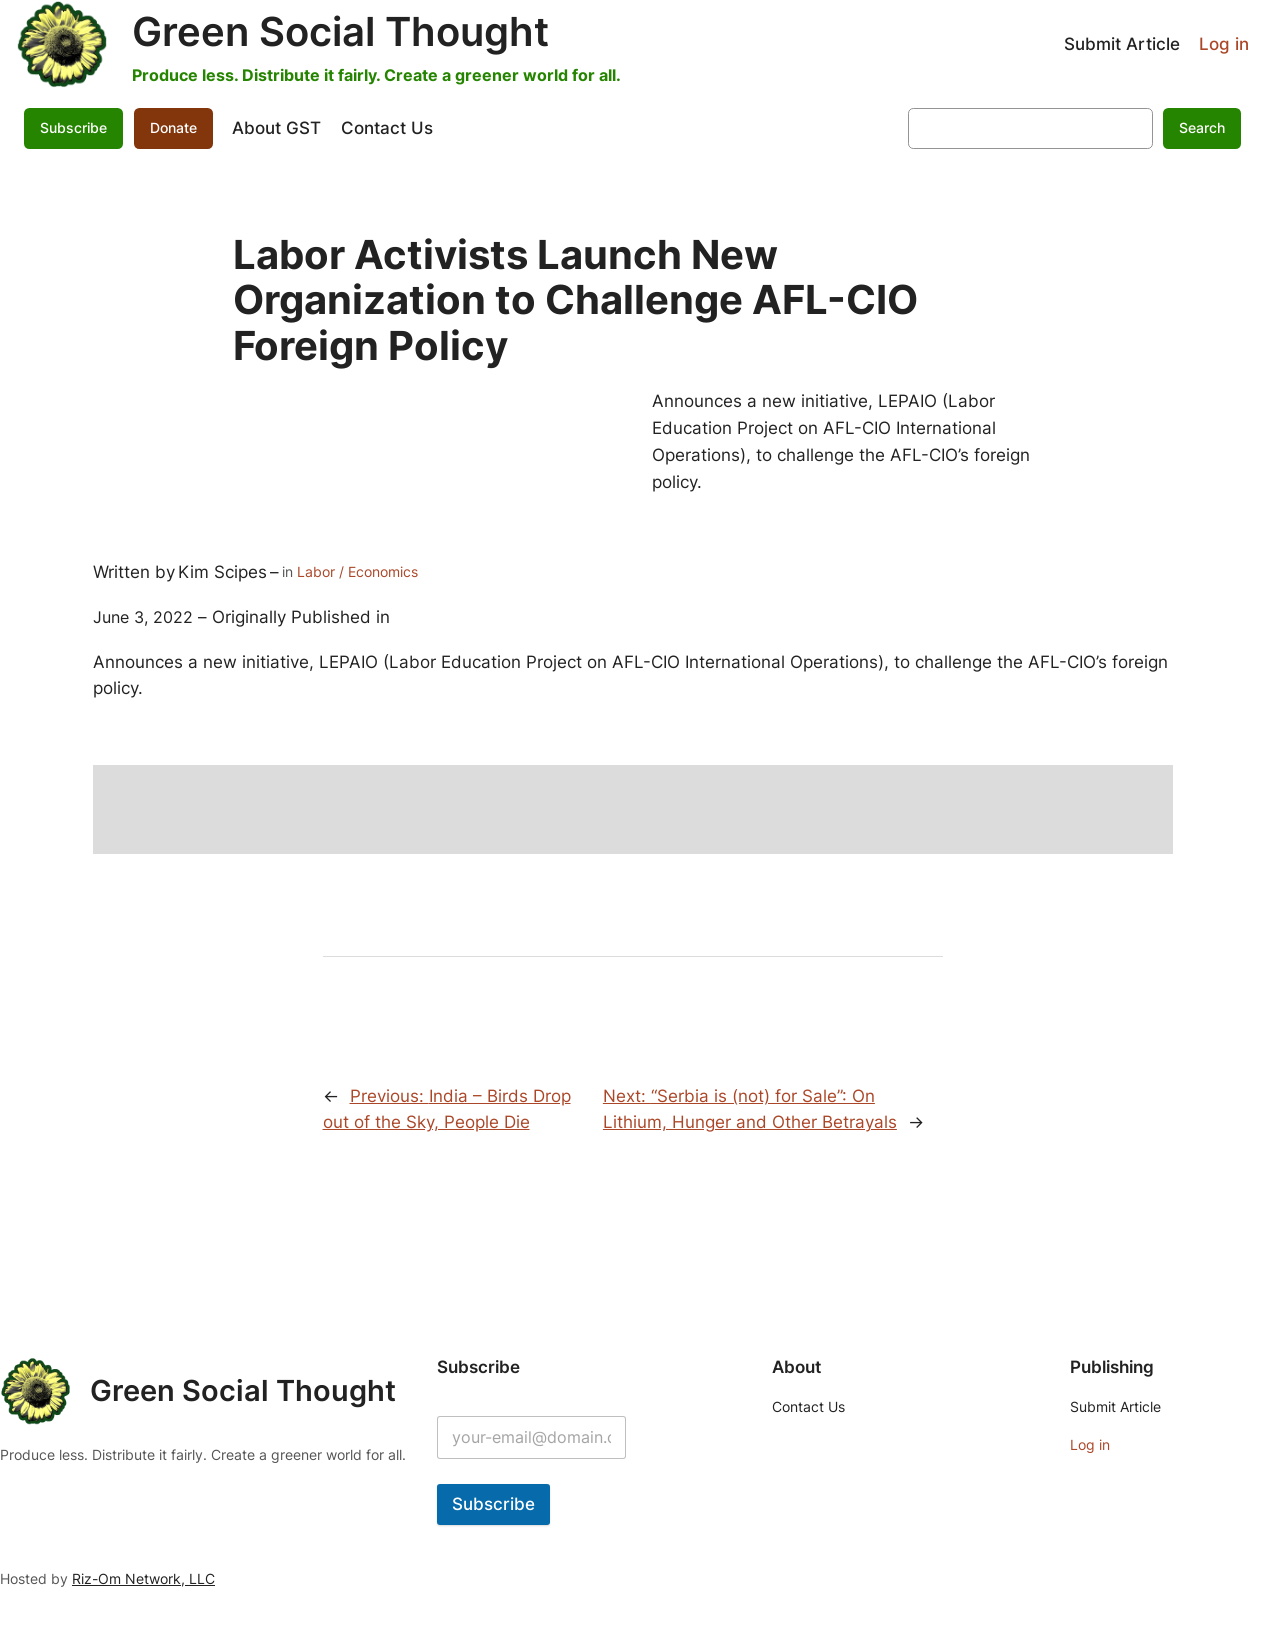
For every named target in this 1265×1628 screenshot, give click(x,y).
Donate (173, 127)
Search (1202, 127)
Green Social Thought (340, 31)
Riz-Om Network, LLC (143, 1578)
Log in (1224, 44)
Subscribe (73, 127)
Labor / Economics (357, 571)
